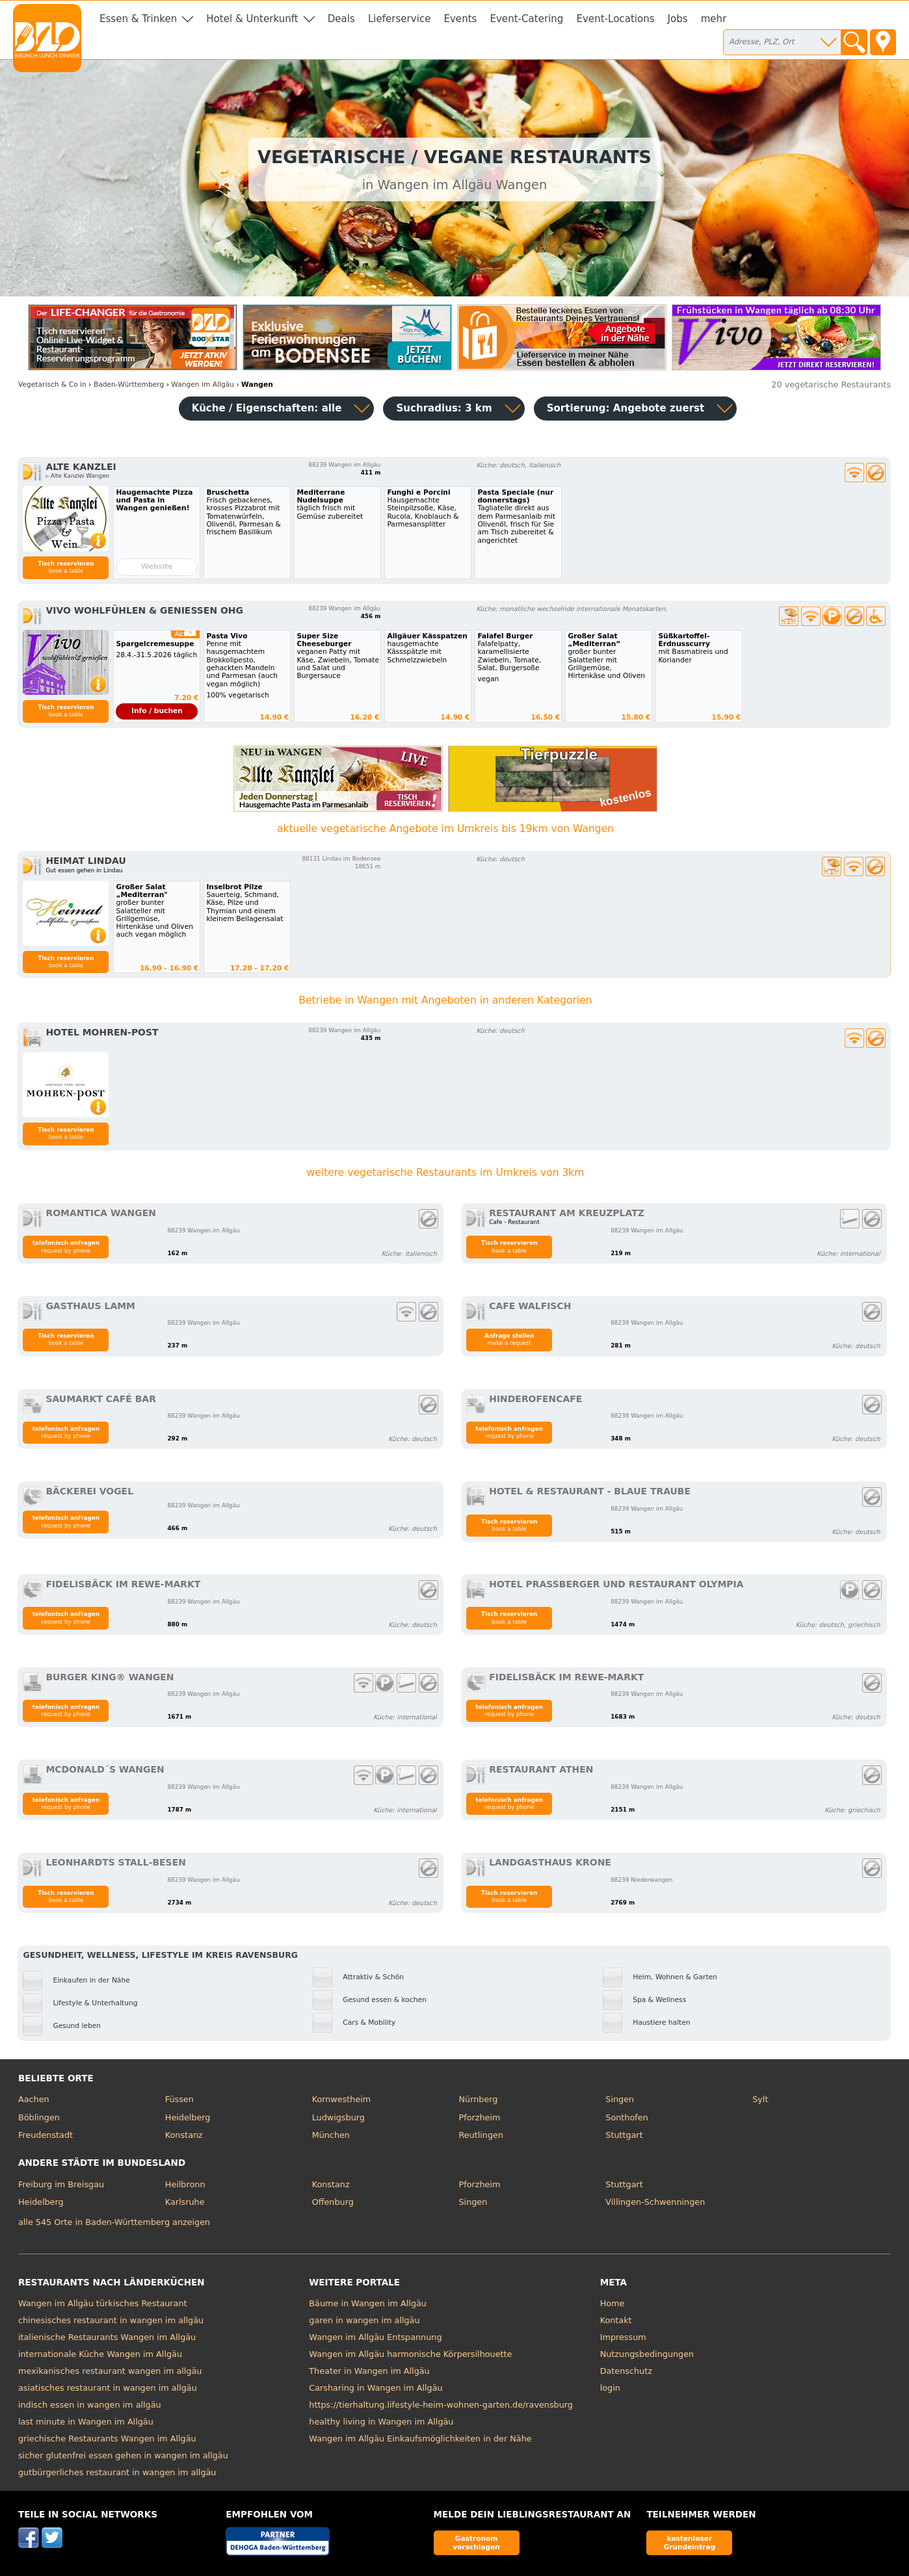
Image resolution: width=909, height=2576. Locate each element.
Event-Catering (526, 19)
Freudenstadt (45, 2135)
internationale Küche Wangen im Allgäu (100, 2354)
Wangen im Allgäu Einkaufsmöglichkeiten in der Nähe (420, 2438)
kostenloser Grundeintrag (689, 2542)
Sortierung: (626, 408)
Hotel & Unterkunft (252, 19)
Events (460, 19)
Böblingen (39, 2117)
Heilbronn (185, 2184)
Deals (341, 19)
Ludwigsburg (338, 2117)
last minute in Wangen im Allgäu (85, 2421)
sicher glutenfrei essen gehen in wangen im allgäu (123, 2455)
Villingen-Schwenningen (655, 2202)
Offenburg (333, 2202)
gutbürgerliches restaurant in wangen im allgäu (117, 2472)
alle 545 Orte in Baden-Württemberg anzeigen (114, 2222)
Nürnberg (477, 2099)
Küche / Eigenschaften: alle (267, 408)
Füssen (179, 2099)
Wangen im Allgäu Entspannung (375, 2337)
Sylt (760, 2099)
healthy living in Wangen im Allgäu (381, 2421)
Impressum (623, 2337)
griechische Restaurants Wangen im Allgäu (107, 2438)
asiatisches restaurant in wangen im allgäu (107, 2388)
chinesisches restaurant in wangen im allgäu (111, 2320)
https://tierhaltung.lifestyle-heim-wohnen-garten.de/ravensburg (441, 2405)
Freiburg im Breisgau (61, 2184)
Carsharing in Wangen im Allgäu (375, 2388)
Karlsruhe (185, 2202)
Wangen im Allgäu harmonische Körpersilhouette (410, 2354)
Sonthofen (626, 2117)
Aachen (33, 2099)
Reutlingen (480, 2135)
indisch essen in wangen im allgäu (89, 2405)
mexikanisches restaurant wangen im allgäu (110, 2371)
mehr (714, 19)
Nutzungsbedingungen (647, 2354)
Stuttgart (623, 2135)
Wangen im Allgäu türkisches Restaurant (102, 2303)
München (331, 2135)
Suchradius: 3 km (444, 408)
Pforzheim (479, 2117)
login (610, 2388)
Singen (619, 2099)
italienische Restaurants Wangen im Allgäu (107, 2337)
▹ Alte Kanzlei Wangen (77, 476)
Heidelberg (188, 2117)
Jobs (678, 19)
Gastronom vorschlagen (476, 2542)
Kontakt (616, 2320)
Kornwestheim (341, 2099)
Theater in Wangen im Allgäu (369, 2371)
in (52, 384)
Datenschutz (626, 2371)
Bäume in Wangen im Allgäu (368, 2303)
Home (612, 2303)
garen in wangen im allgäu (364, 2320)
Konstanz (184, 2135)
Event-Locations (615, 19)
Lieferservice (399, 19)
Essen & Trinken (138, 19)
